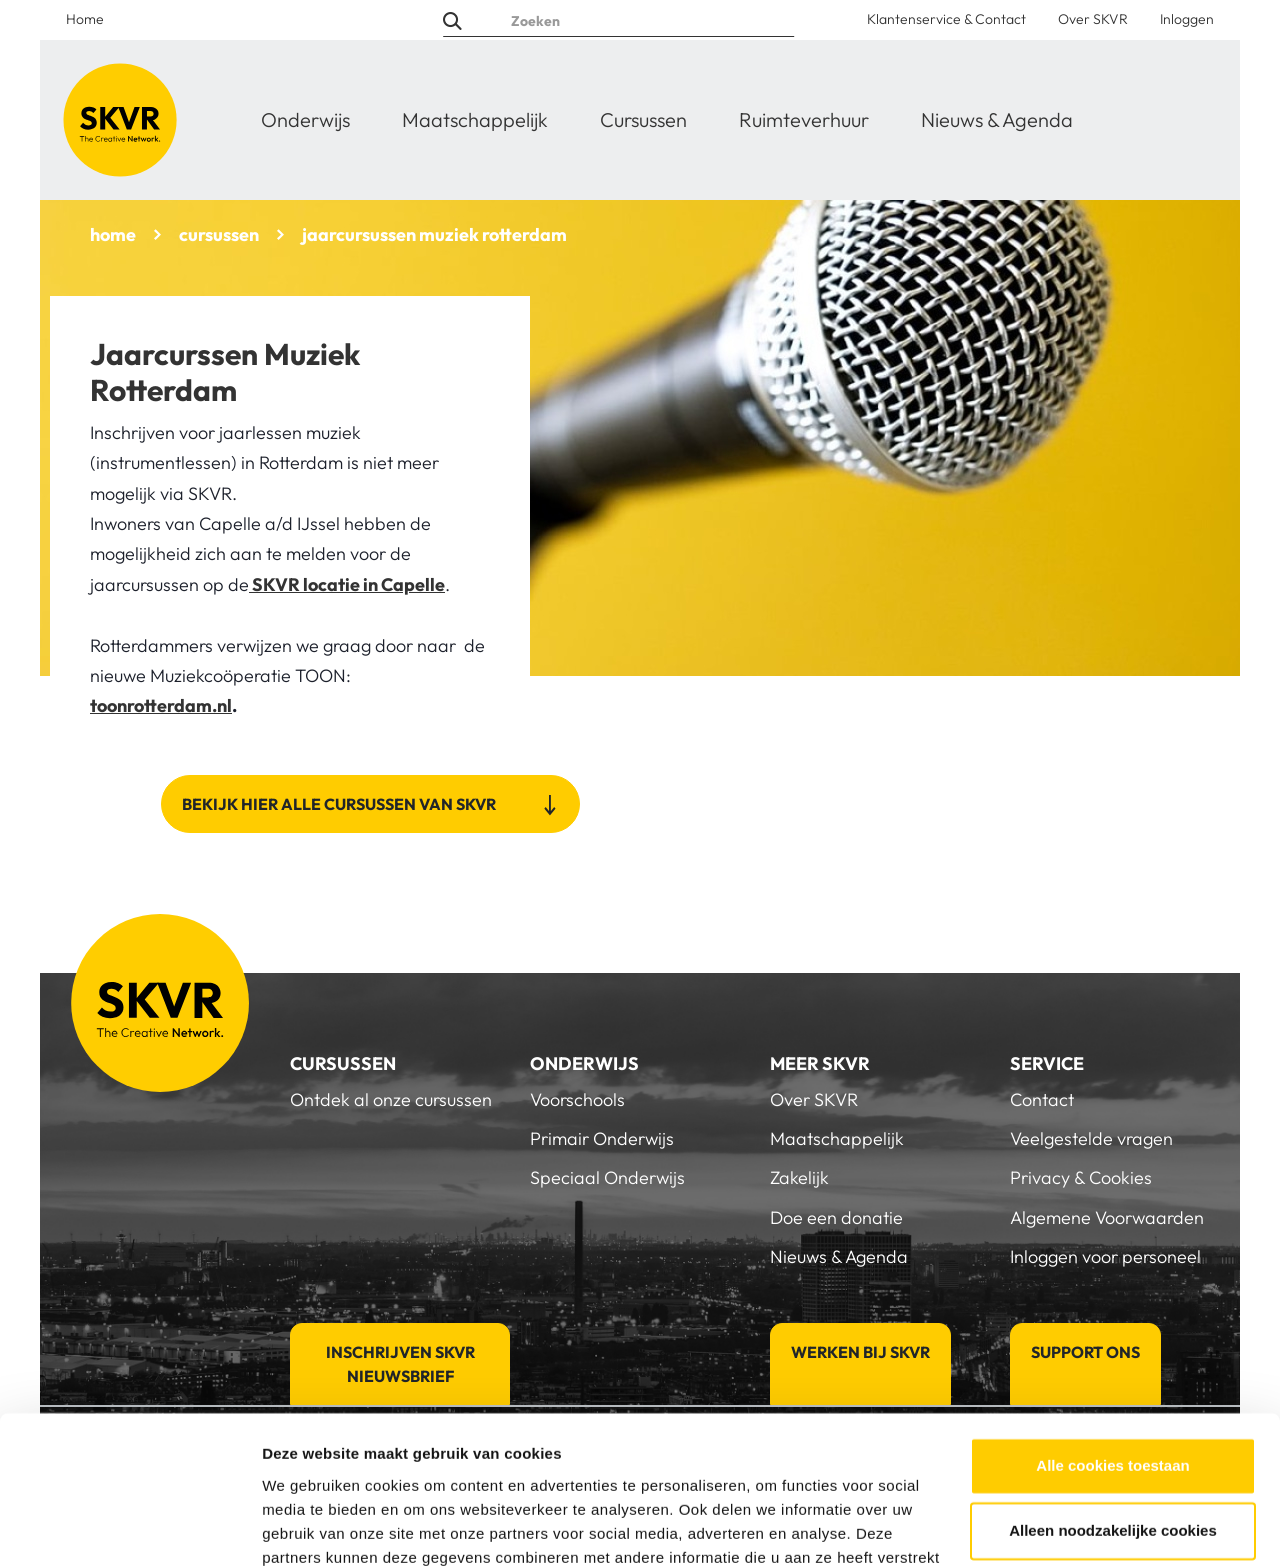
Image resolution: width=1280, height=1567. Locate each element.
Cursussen (643, 119)
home (113, 234)
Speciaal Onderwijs (607, 1177)
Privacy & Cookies (1081, 1177)
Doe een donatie (836, 1217)
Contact (1042, 1099)
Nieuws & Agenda (997, 119)
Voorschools (577, 1099)
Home (85, 19)
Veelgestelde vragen (1091, 1138)
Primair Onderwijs (602, 1138)
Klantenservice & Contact (946, 19)
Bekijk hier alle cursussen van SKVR (340, 804)
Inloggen (1187, 19)
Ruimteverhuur (804, 119)
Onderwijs (305, 119)
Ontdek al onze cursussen (391, 1099)
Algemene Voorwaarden (1107, 1217)
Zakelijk (799, 1177)
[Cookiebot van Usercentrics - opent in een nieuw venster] (129, 1528)
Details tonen (309, 1527)
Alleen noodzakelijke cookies (1113, 1397)
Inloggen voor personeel (1105, 1256)
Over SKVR (1093, 19)
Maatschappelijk (475, 119)
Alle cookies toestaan (1112, 1332)
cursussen (219, 234)
